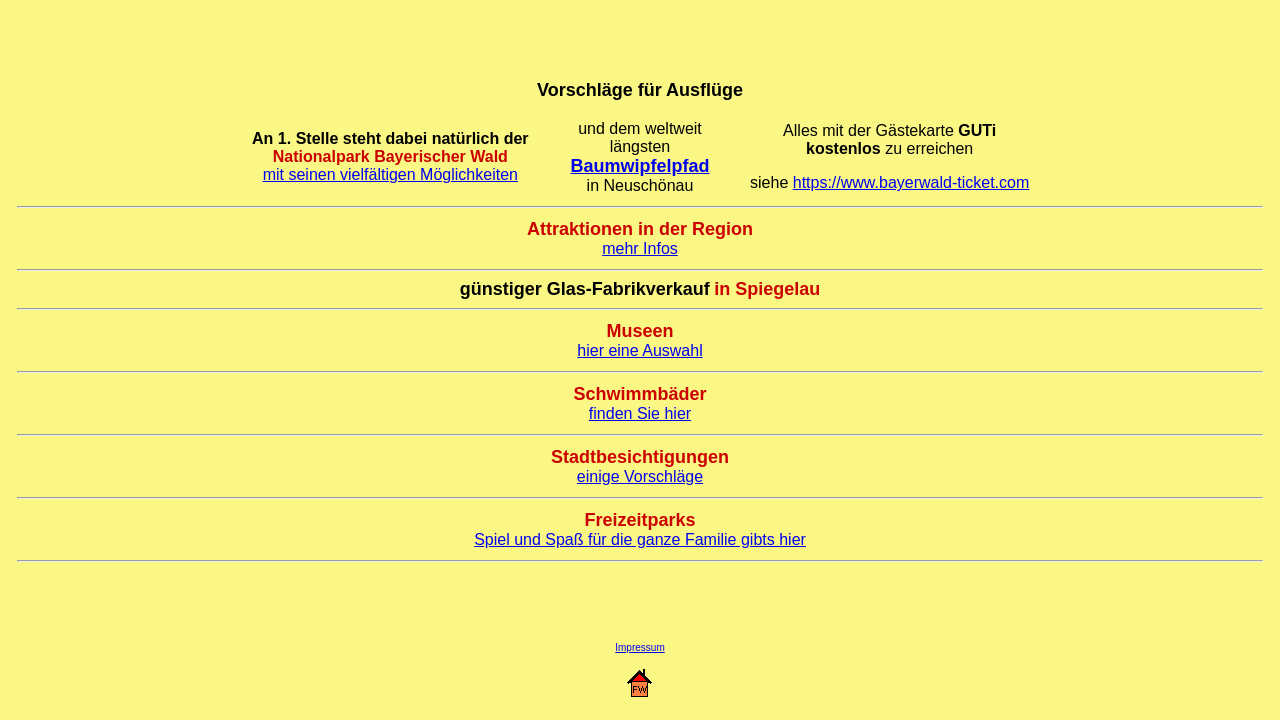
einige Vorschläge (640, 476)
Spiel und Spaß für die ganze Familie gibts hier (640, 539)
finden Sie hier (640, 413)
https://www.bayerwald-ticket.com (911, 182)
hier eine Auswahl (639, 350)
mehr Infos (640, 248)
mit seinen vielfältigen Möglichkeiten (390, 174)
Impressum (639, 647)
